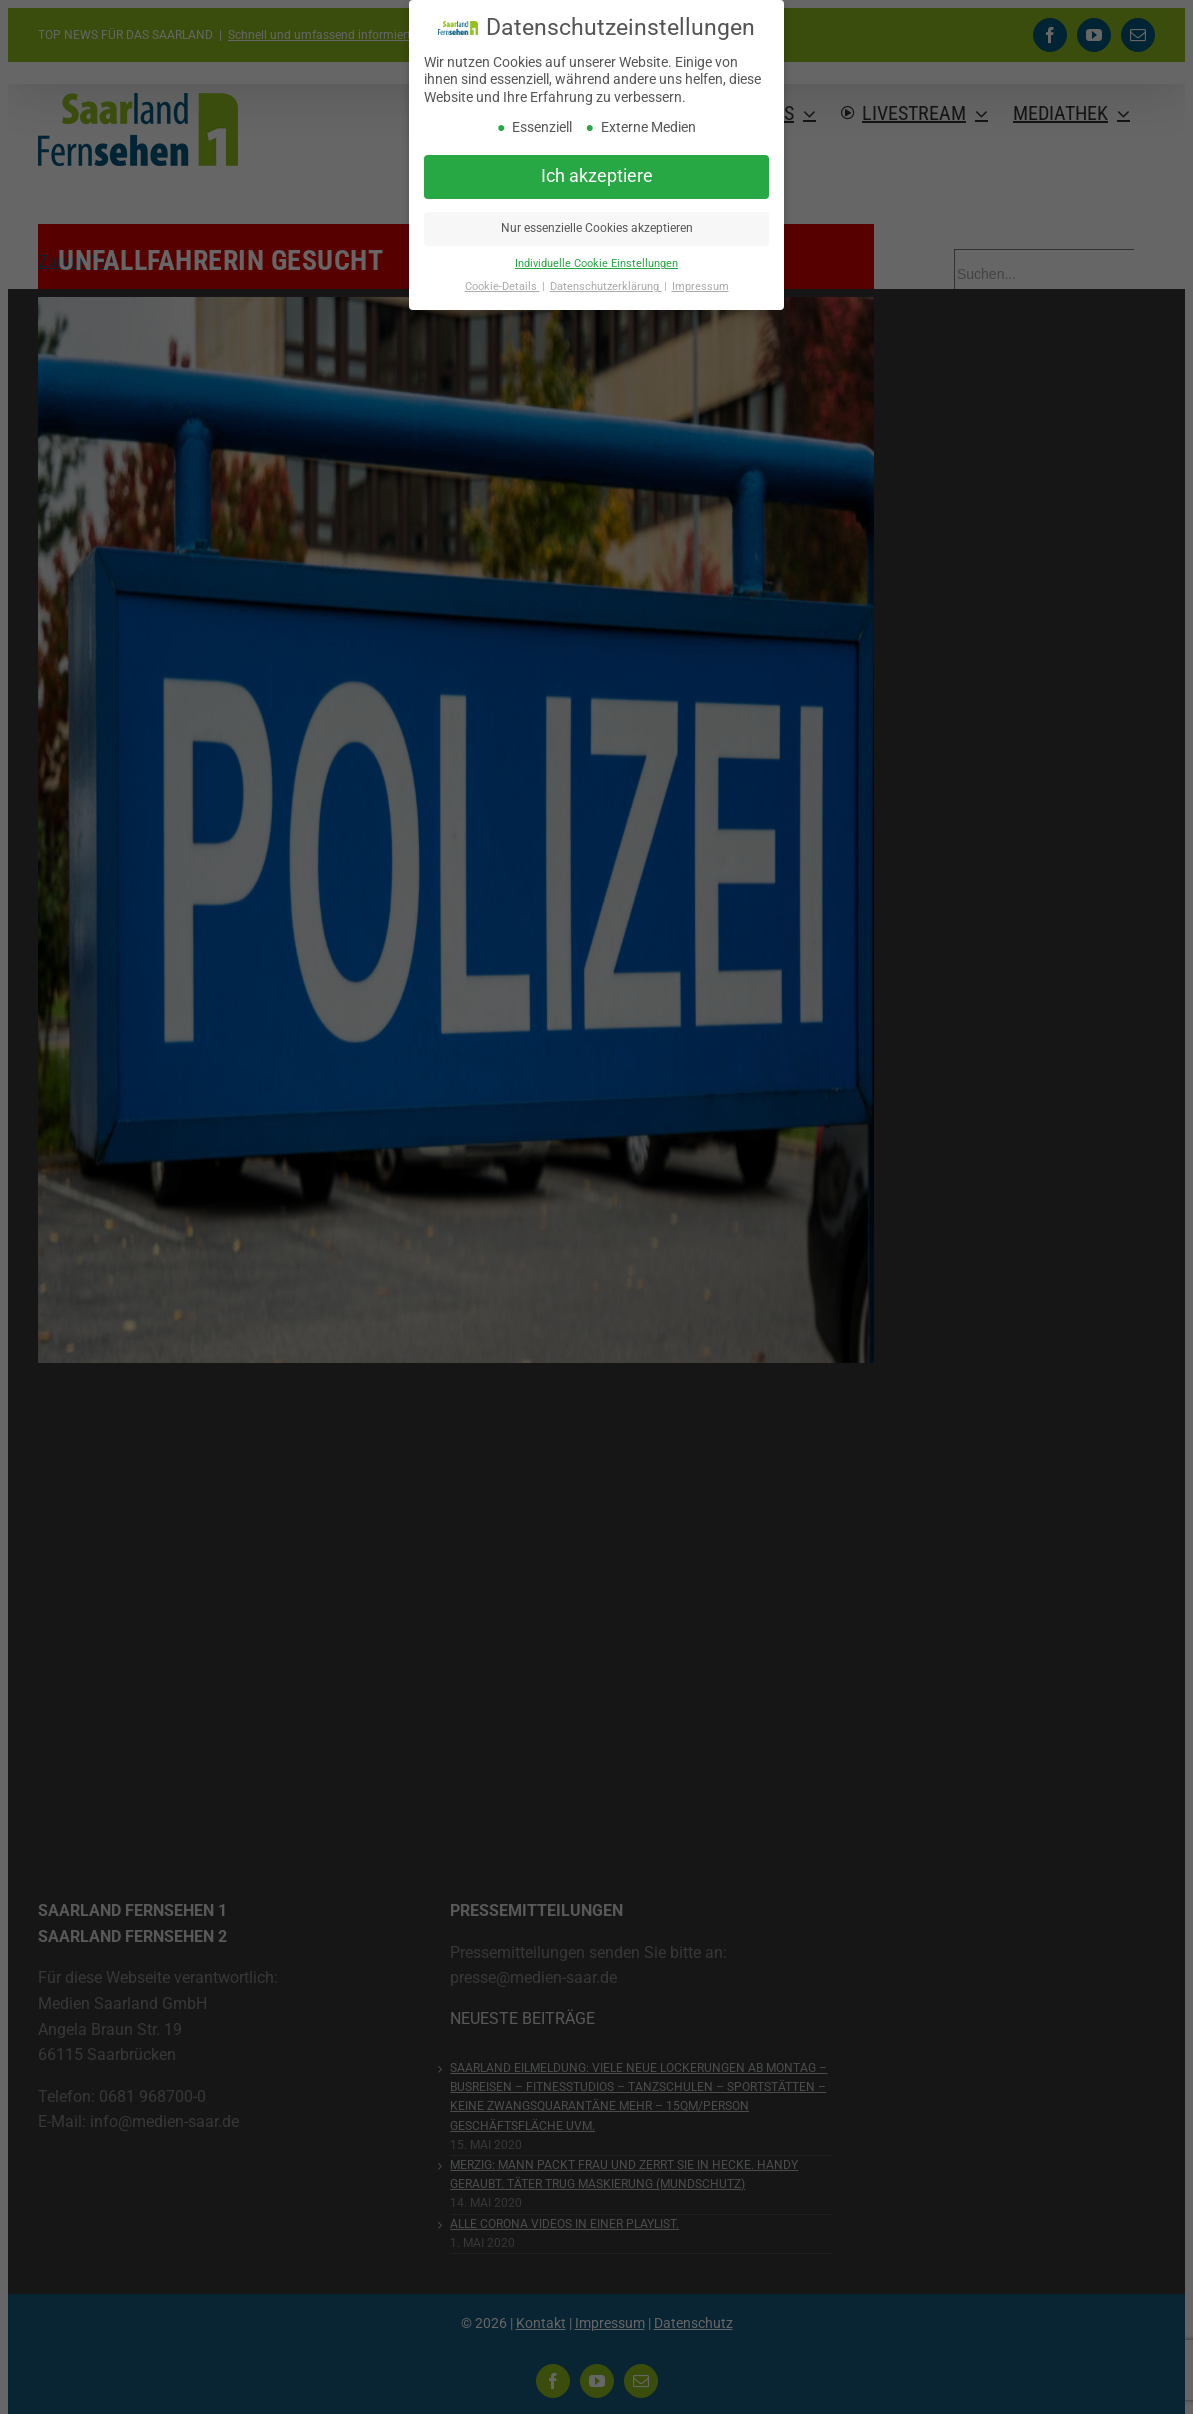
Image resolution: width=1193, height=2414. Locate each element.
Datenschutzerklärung (606, 286)
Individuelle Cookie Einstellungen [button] (596, 263)
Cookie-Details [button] (502, 286)
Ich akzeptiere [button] (597, 176)
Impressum (700, 286)
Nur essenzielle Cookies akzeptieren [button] (597, 228)
